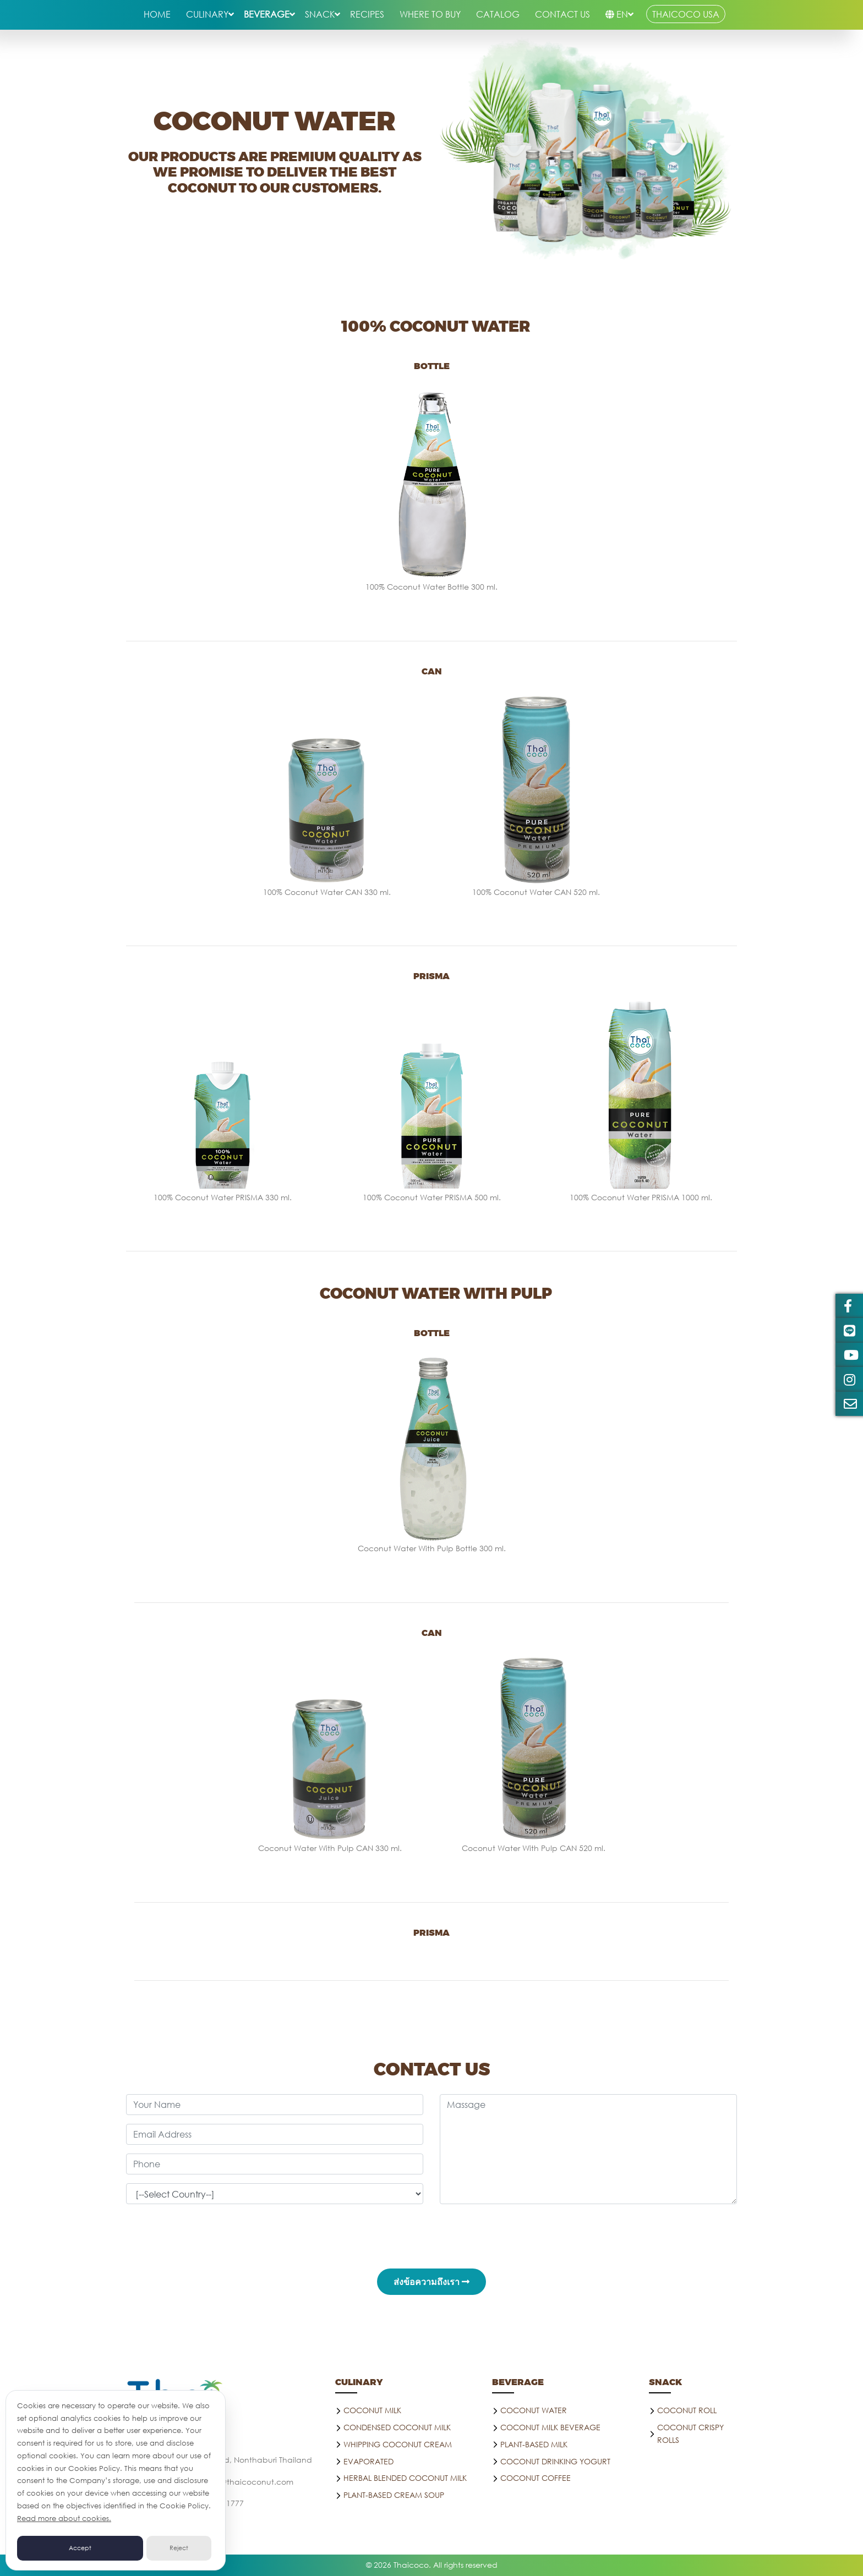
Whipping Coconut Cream (397, 2444)
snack (320, 14)
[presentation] (431, 2234)
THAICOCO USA (685, 14)
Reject (179, 2548)
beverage (267, 14)
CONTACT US (562, 14)
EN (616, 14)
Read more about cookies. (64, 2518)
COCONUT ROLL (687, 2410)
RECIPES (367, 14)
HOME (157, 14)
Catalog (498, 14)
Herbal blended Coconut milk (405, 2478)
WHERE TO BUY (430, 14)
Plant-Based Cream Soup (393, 2495)
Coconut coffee (535, 2478)
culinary (207, 14)
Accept (80, 2548)
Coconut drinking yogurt (555, 2461)
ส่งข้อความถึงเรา (431, 2281)
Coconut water (533, 2410)
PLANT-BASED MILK (533, 2444)
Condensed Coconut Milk (397, 2427)
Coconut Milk (372, 2410)
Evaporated (368, 2461)
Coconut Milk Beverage (550, 2427)
